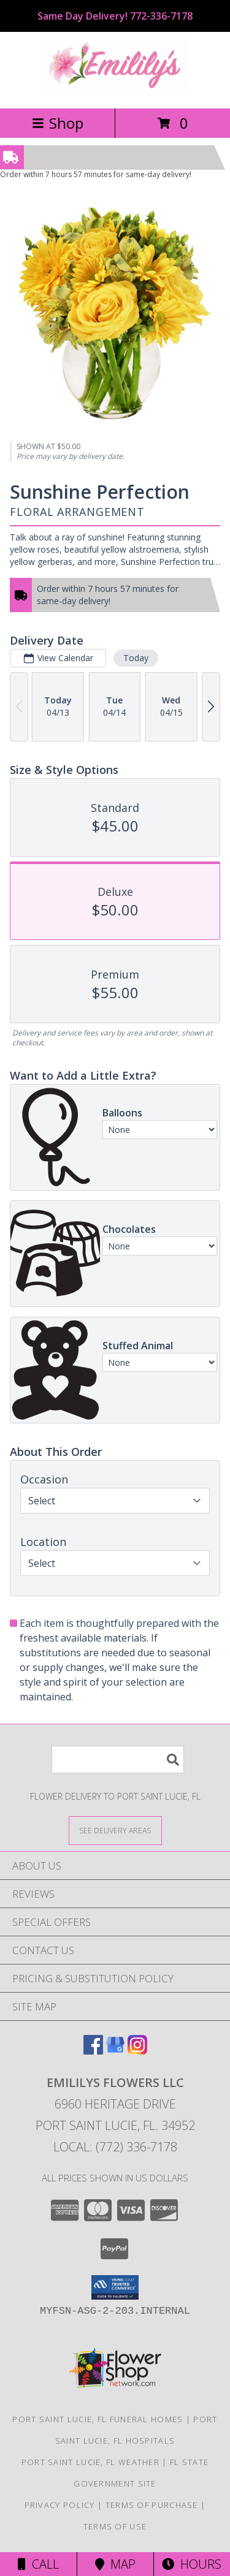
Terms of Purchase (151, 2504)
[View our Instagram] (137, 2051)
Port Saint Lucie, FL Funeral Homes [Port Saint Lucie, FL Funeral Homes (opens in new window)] (97, 2419)
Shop (57, 123)
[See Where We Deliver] (115, 1830)
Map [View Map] (115, 2564)
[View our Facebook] (93, 2051)
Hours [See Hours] (191, 2564)
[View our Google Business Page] (115, 2051)
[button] (115, 2287)
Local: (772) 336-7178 (115, 2146)
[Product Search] (118, 1759)
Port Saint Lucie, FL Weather (90, 2462)
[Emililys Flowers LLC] (115, 90)
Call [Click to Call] (38, 2564)
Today (135, 657)
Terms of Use (115, 2526)
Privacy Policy (60, 2504)
